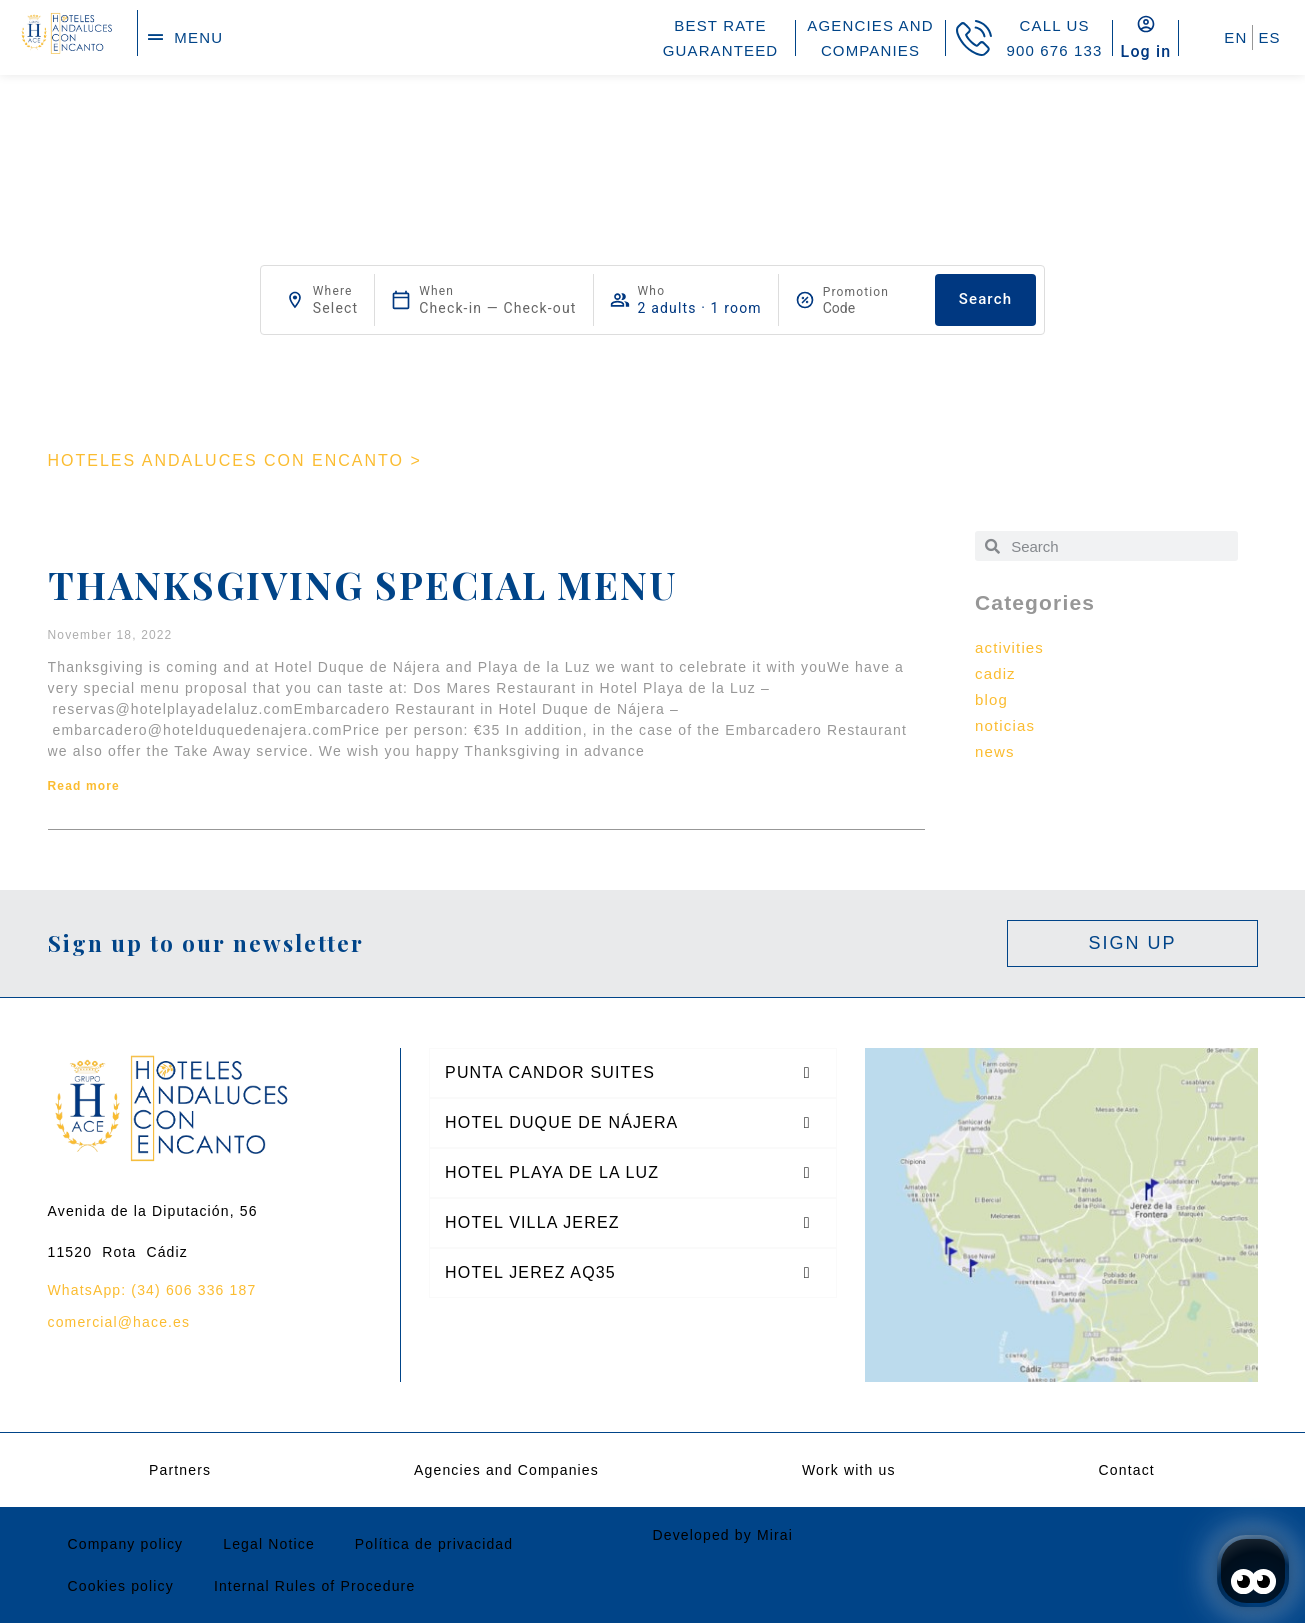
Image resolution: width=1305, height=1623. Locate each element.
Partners (180, 1470)
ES (1269, 37)
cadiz (995, 673)
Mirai (775, 1535)
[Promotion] (871, 308)
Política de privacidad (434, 1544)
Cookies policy (121, 1586)
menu (198, 37)
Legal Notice (269, 1544)
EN (1235, 37)
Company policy (126, 1544)
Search (985, 299)
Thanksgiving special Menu (362, 584)
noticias (1005, 725)
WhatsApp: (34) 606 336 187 (152, 1290)
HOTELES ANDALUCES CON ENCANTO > (235, 460)
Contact (1127, 1470)
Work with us (849, 1470)
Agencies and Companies (506, 1470)
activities (1009, 647)
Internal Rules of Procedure (314, 1586)
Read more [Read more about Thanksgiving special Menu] (84, 786)
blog (991, 699)
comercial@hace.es (119, 1322)
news (995, 751)
